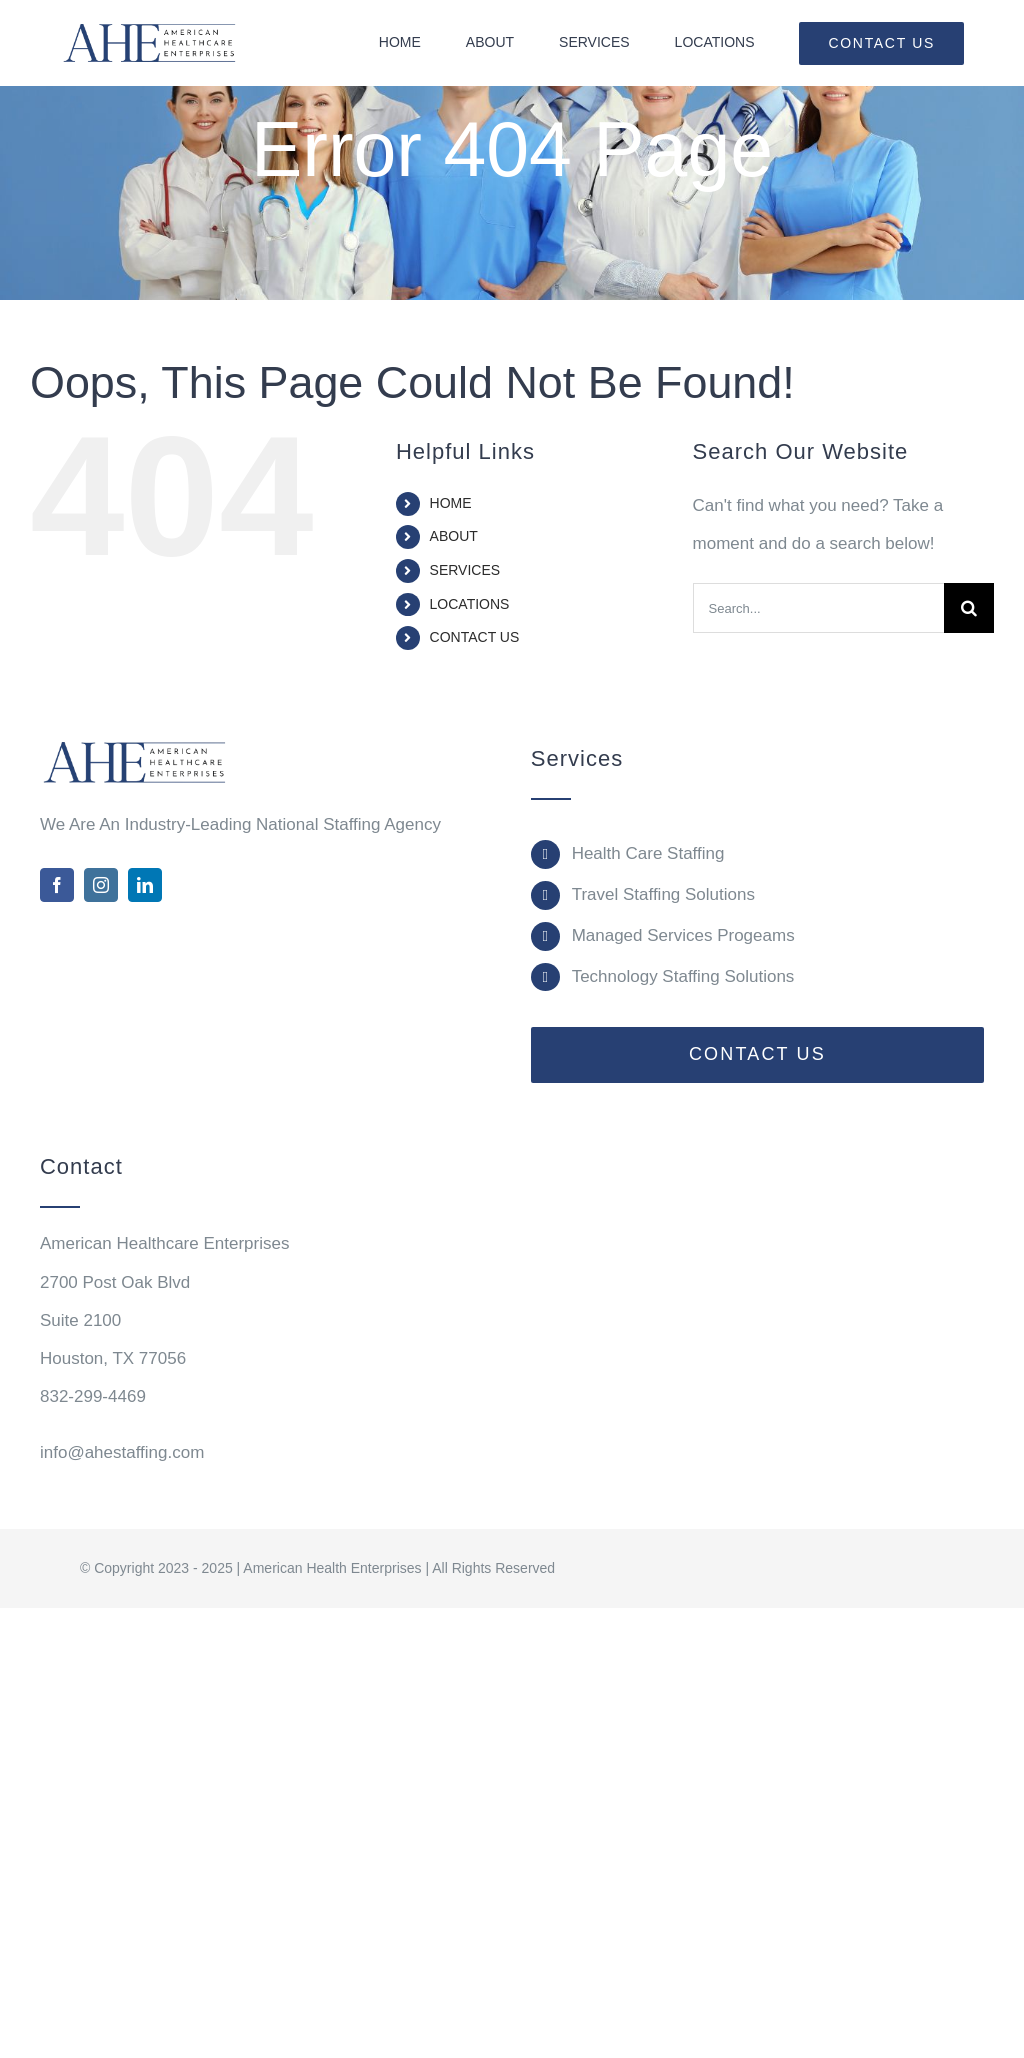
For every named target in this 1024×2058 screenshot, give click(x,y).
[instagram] (101, 885)
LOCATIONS (470, 604)
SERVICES (465, 570)
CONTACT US (475, 637)
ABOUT (454, 536)
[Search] (969, 608)
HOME (451, 503)
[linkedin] (145, 885)
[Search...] (818, 608)
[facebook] (57, 885)
